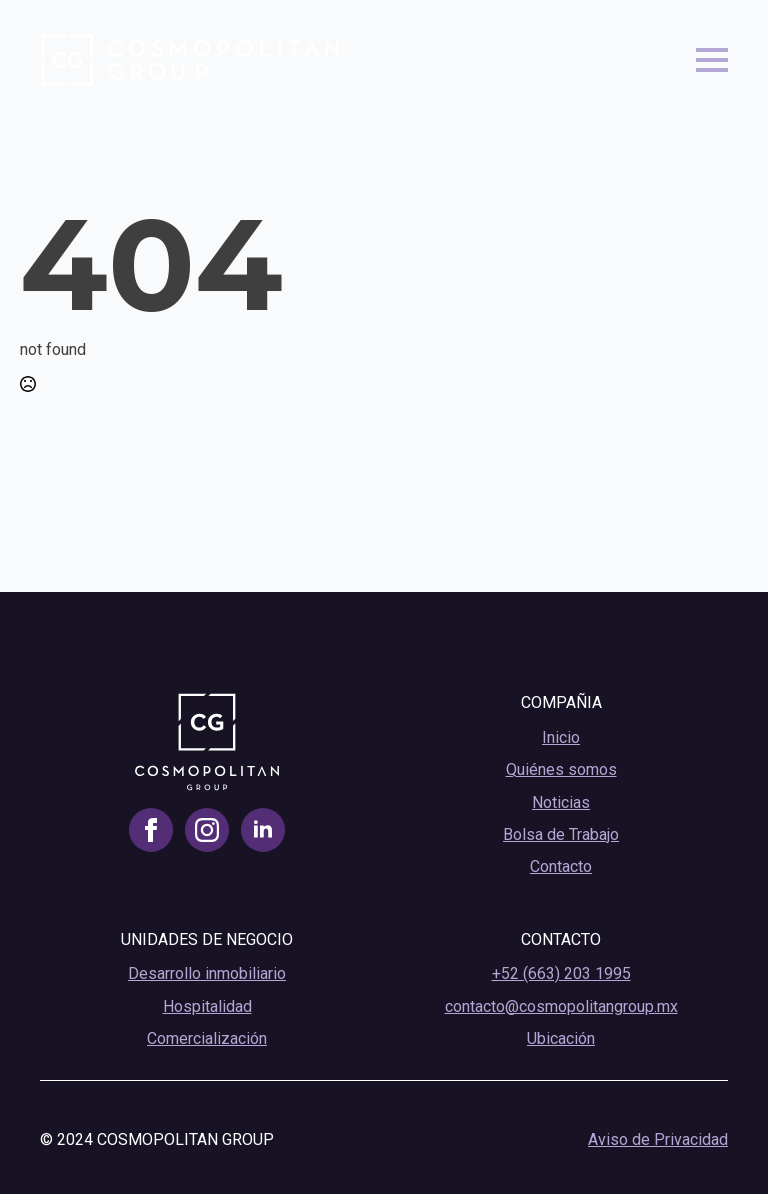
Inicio (561, 737)
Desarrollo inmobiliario (207, 973)
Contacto (561, 866)
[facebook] (151, 830)
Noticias (561, 802)
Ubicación (561, 1038)
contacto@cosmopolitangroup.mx (561, 1006)
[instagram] (207, 830)
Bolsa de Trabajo (561, 834)
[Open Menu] (712, 60)
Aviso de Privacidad (658, 1139)
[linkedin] (263, 830)
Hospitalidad (207, 1006)
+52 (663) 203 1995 (561, 973)
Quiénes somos (561, 769)
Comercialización (207, 1038)
